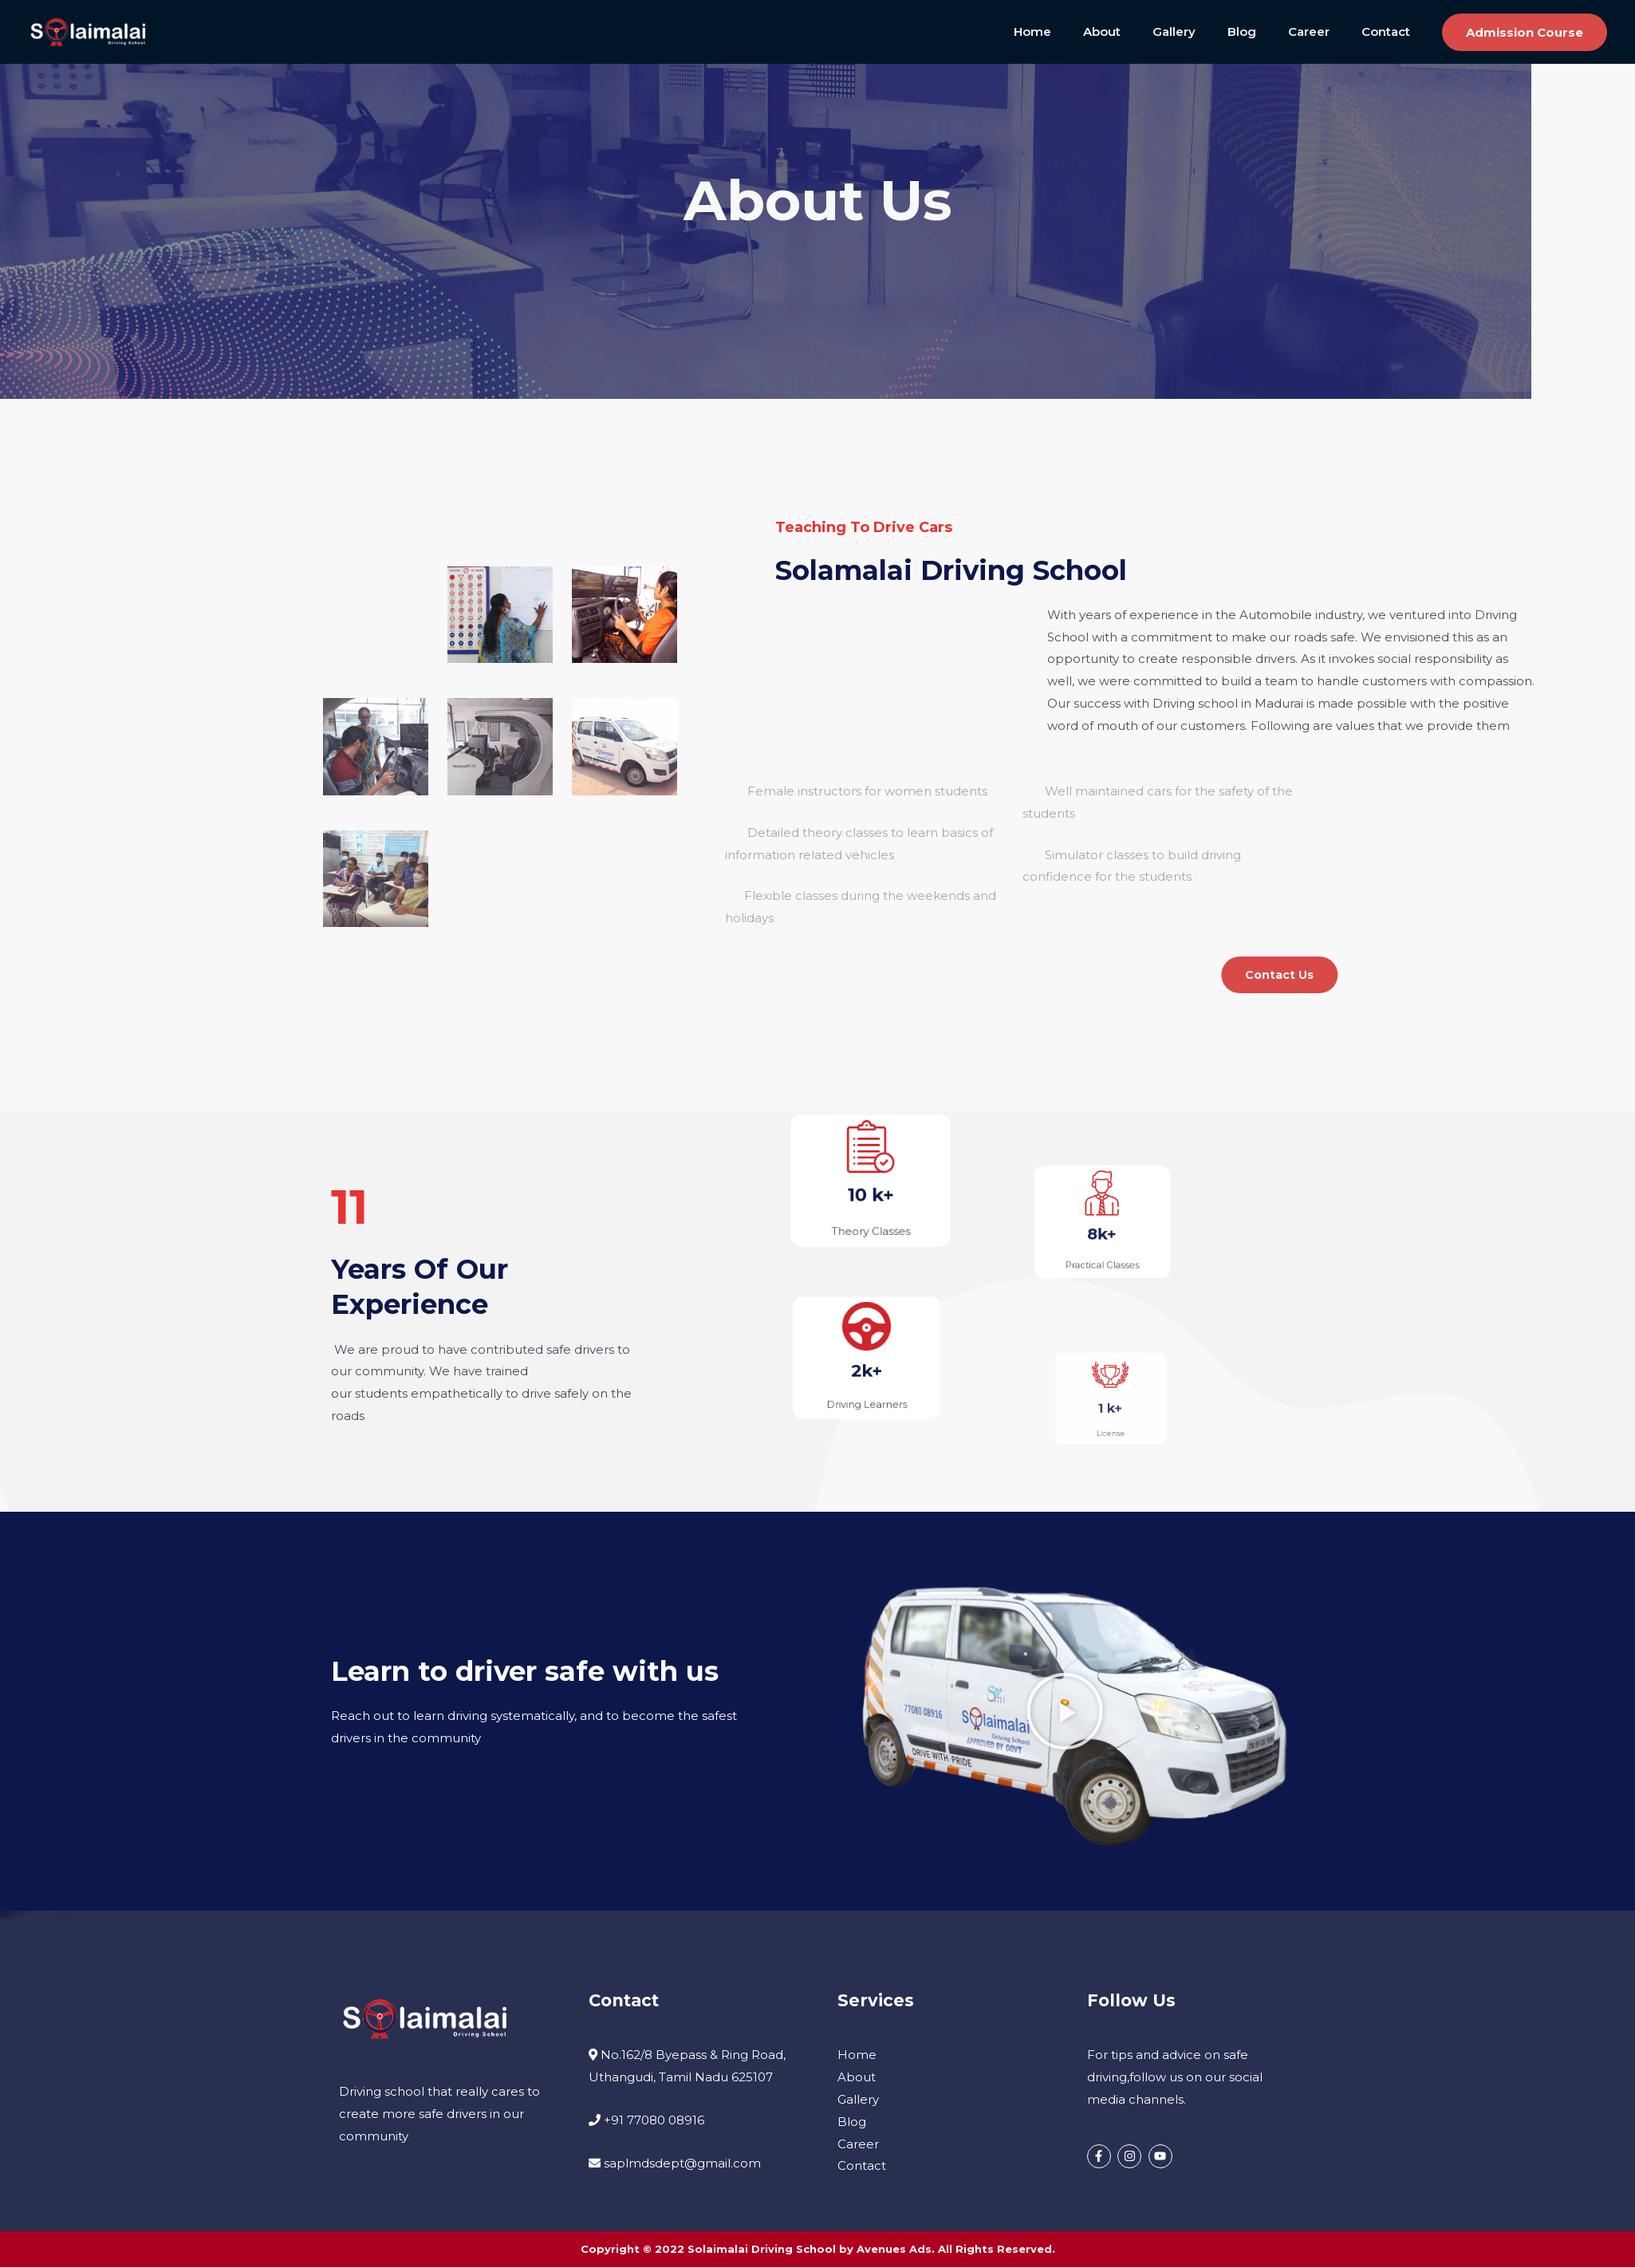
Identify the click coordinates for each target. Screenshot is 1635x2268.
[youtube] (1162, 2157)
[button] (1524, 32)
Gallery (1201, 31)
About (1137, 31)
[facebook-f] (1101, 2157)
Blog (1261, 31)
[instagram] (1131, 2157)
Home (1076, 31)
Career (1320, 31)
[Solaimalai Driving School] (88, 30)
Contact (1389, 31)
